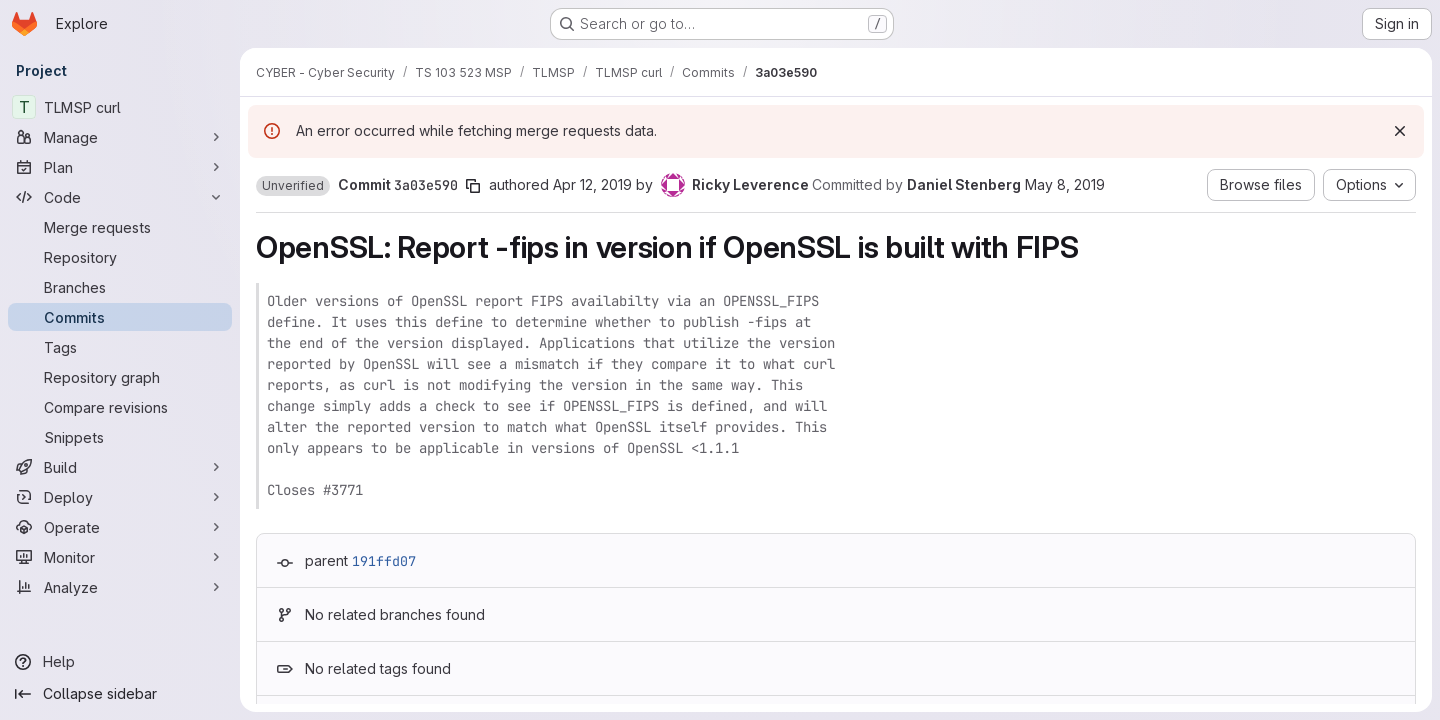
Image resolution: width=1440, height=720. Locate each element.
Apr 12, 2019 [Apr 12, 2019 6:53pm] (592, 184)
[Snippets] (120, 437)
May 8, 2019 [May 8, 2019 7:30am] (1065, 184)
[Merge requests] (120, 227)
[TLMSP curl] (120, 107)
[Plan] (120, 167)
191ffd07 (384, 561)
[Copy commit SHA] (473, 186)
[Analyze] (120, 587)
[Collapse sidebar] (120, 694)
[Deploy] (120, 497)
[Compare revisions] (120, 407)
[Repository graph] (120, 377)
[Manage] (120, 137)
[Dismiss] (1400, 131)
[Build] (120, 467)
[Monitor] (120, 557)
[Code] (120, 197)
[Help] (120, 662)
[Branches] (120, 287)
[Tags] (120, 347)
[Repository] (120, 257)
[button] (293, 186)
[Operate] (120, 527)
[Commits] (120, 317)
